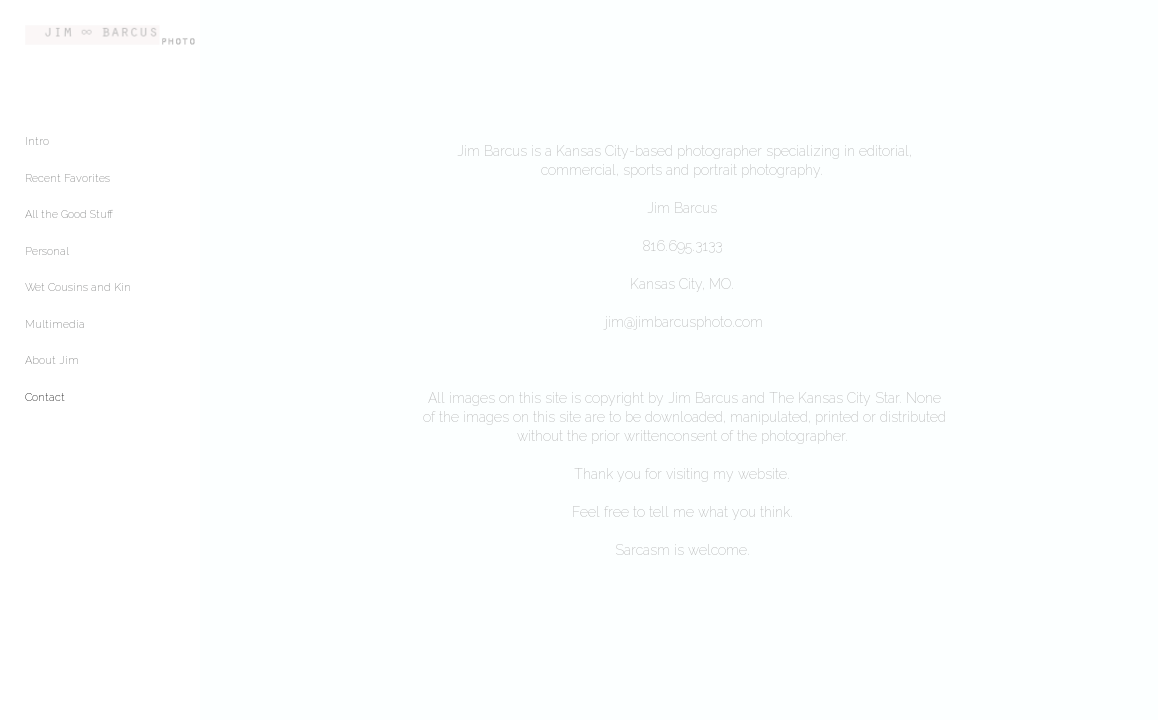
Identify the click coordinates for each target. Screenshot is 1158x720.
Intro (37, 151)
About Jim (52, 370)
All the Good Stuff (69, 224)
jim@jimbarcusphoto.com (723, 322)
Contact (45, 406)
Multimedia (55, 333)
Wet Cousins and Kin (78, 297)
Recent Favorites (67, 187)
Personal (47, 260)
